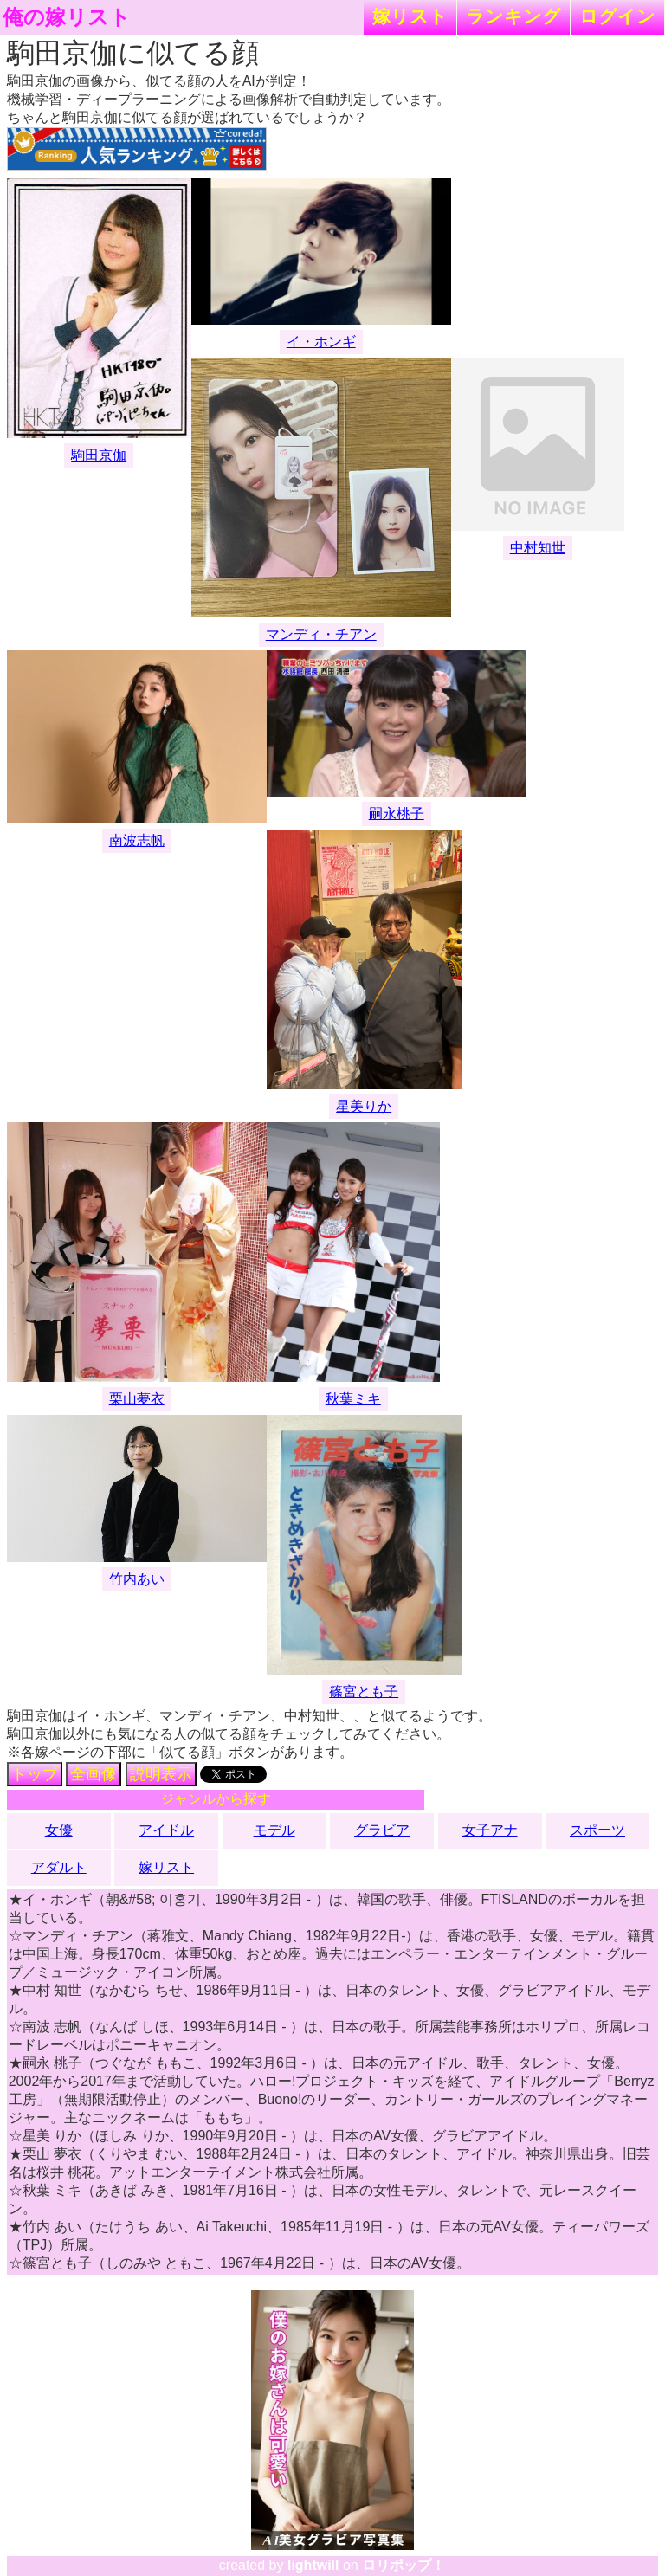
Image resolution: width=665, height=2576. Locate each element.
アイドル (166, 1830)
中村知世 (537, 547)
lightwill (313, 2565)
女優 (59, 1830)
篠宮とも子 (363, 1691)
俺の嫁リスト (67, 17)
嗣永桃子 (396, 813)
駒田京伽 (98, 455)
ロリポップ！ (403, 2565)
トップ (34, 1774)
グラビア (382, 1830)
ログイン (617, 16)
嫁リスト (410, 16)
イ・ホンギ (321, 341)
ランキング (513, 16)
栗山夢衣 (137, 1398)
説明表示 (161, 1774)
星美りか (363, 1106)
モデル (274, 1830)
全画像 (93, 1774)
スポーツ (597, 1830)
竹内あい (137, 1579)
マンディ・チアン (321, 634)
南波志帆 (137, 840)
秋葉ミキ (353, 1398)
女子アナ (490, 1830)
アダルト (59, 1867)
